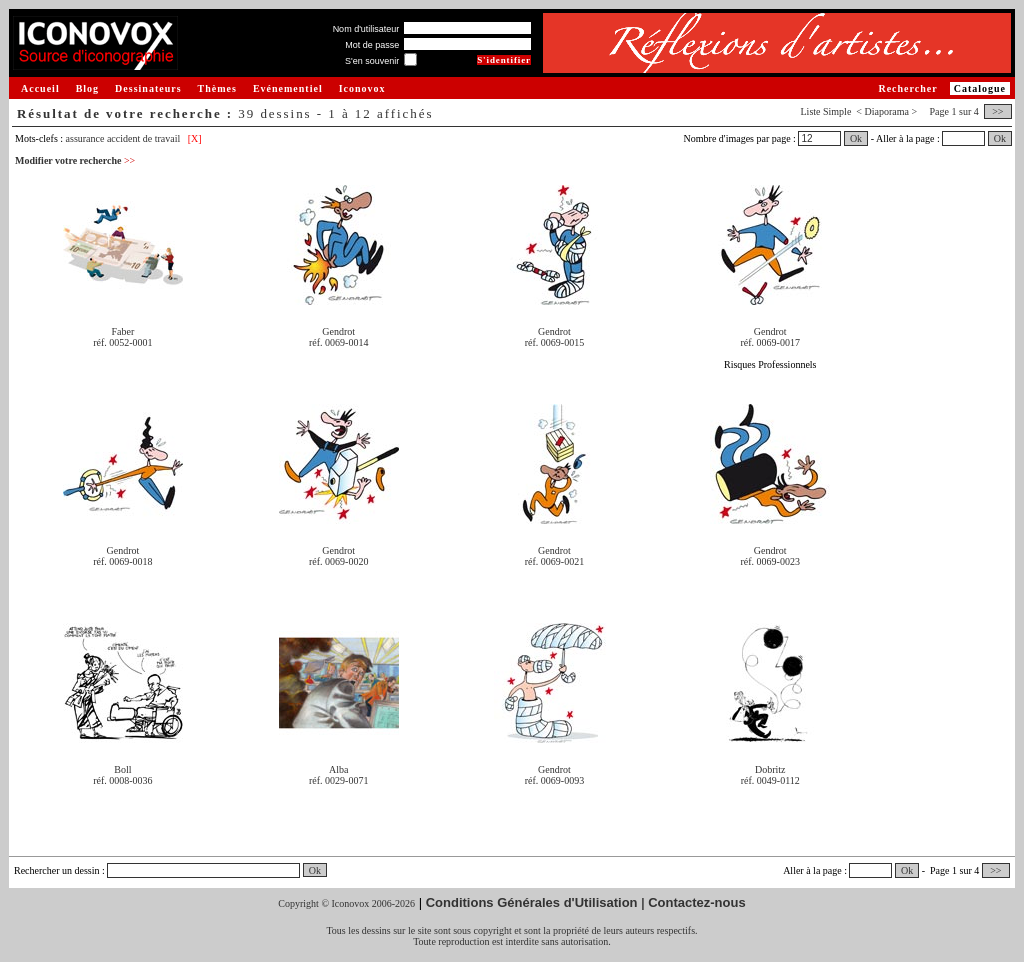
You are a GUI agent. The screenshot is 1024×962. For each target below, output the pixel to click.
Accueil (40, 88)
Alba (338, 769)
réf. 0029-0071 (338, 780)
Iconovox (362, 88)
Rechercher (907, 88)
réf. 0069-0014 (338, 342)
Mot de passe (372, 45)
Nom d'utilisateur (366, 29)
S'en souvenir (372, 61)
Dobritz (770, 769)
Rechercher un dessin (57, 870)
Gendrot (338, 331)
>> (998, 111)
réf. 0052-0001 (122, 342)
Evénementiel (288, 88)
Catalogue (980, 88)
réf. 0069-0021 (554, 561)
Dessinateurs (148, 88)
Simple (837, 111)
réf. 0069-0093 (554, 780)
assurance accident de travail (123, 138)
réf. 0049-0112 (770, 780)
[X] (195, 138)
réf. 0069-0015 (554, 342)
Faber (123, 331)
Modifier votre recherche (75, 160)
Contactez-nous (697, 902)
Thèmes (217, 88)
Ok (856, 138)
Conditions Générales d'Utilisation (532, 902)
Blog (87, 88)
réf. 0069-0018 (122, 561)
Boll (122, 769)
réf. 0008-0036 (122, 780)
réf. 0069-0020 (338, 561)
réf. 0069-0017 (770, 342)
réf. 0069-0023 (770, 561)
